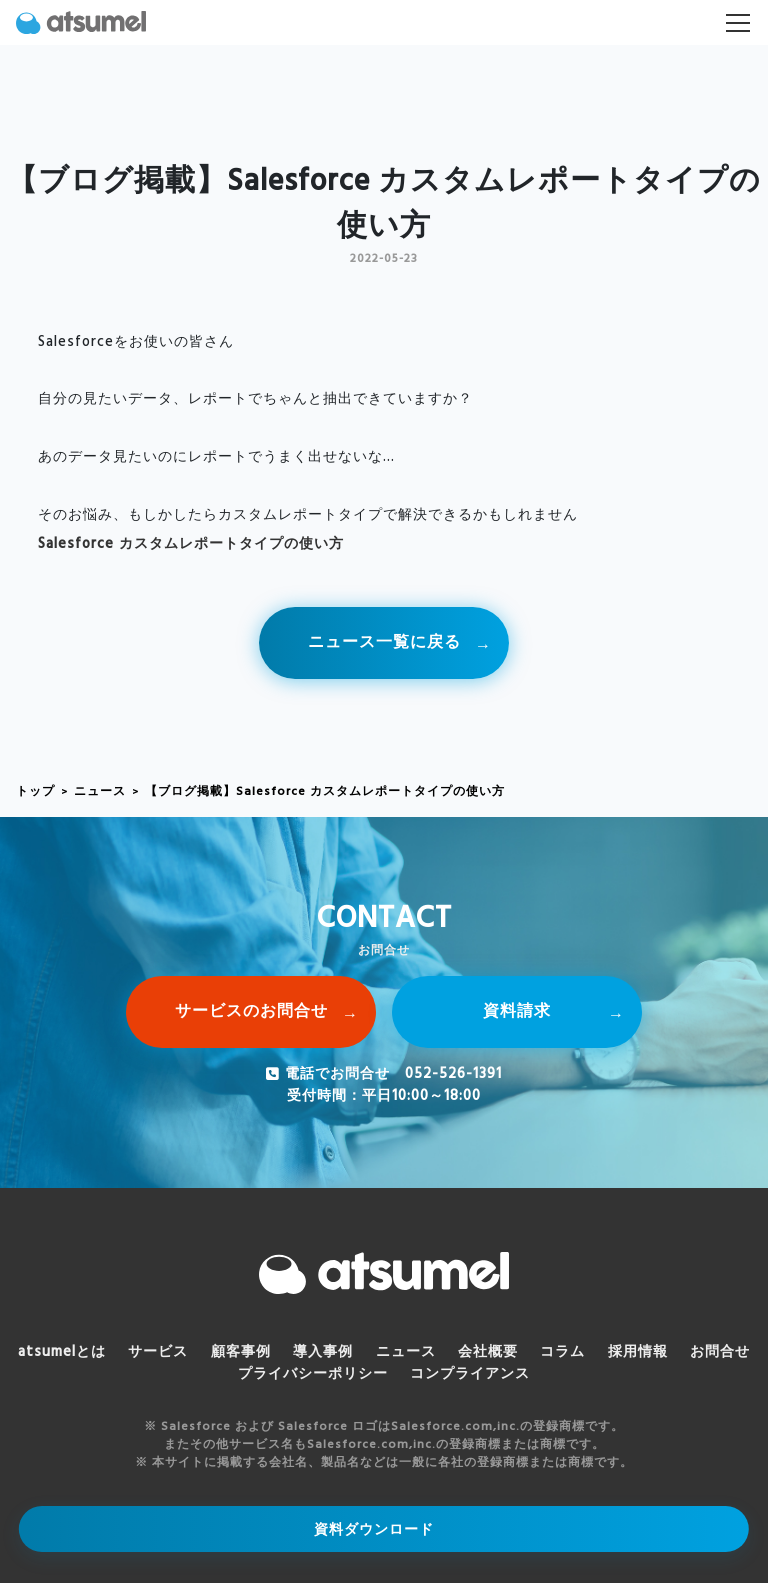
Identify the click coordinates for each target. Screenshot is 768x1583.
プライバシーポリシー (313, 1374)
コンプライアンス (470, 1374)
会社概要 (488, 1352)
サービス (158, 1352)
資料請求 (517, 1012)
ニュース (100, 792)
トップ (35, 792)
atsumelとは (62, 1352)
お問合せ (720, 1352)
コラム (562, 1352)
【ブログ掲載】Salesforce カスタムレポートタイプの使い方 (325, 792)
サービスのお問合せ (251, 1012)
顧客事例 (241, 1352)
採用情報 (638, 1352)
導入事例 (323, 1352)
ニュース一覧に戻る (384, 643)
